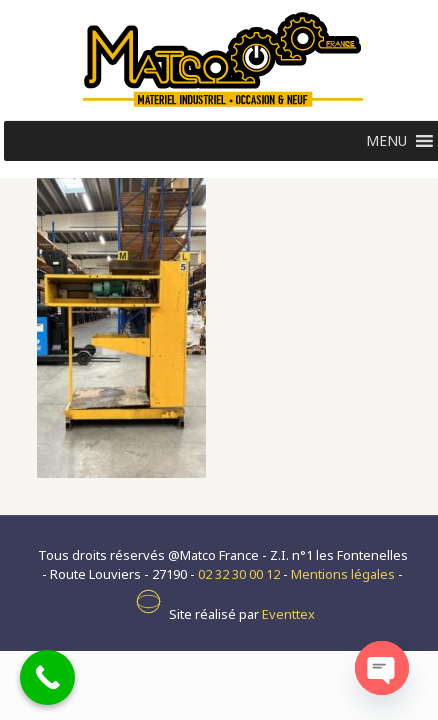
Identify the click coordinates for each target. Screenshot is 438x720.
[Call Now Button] (47, 677)
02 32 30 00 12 (239, 574)
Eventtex (288, 614)
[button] (386, 141)
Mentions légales (343, 574)
